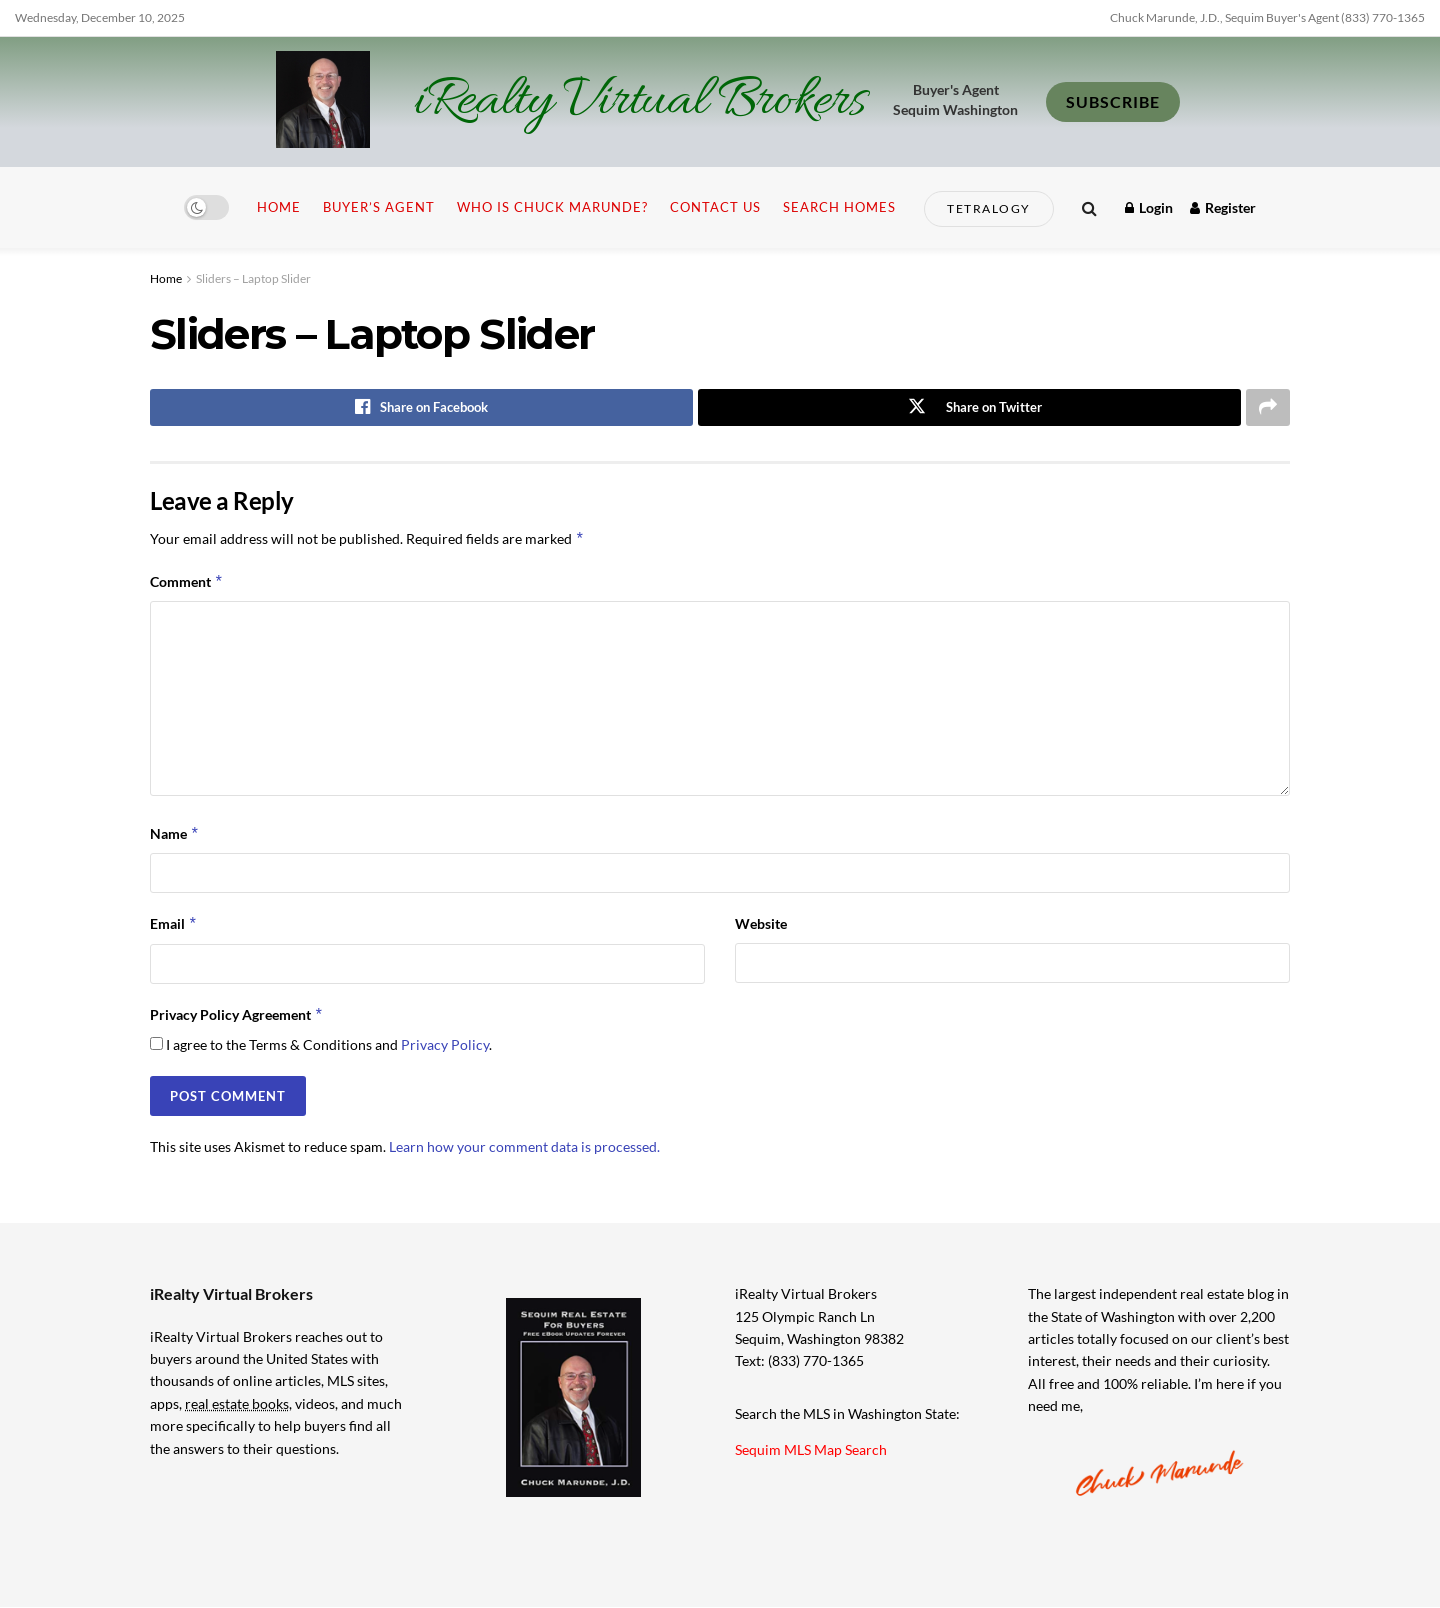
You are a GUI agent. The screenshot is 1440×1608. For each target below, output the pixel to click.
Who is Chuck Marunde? (552, 207)
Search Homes (839, 207)
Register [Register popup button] (1223, 207)
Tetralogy (989, 208)
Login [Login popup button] (1149, 207)
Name (175, 835)
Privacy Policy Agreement (237, 1015)
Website (761, 924)
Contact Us (715, 207)
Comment (187, 583)
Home (279, 207)
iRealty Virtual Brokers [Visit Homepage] (639, 102)
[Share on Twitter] (969, 408)
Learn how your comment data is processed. (524, 1147)
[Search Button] (1089, 207)
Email (174, 925)
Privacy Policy (445, 1045)
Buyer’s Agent (379, 207)
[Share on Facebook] (421, 408)
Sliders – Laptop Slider (253, 278)
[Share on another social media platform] (1268, 408)
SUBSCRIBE (1113, 101)
